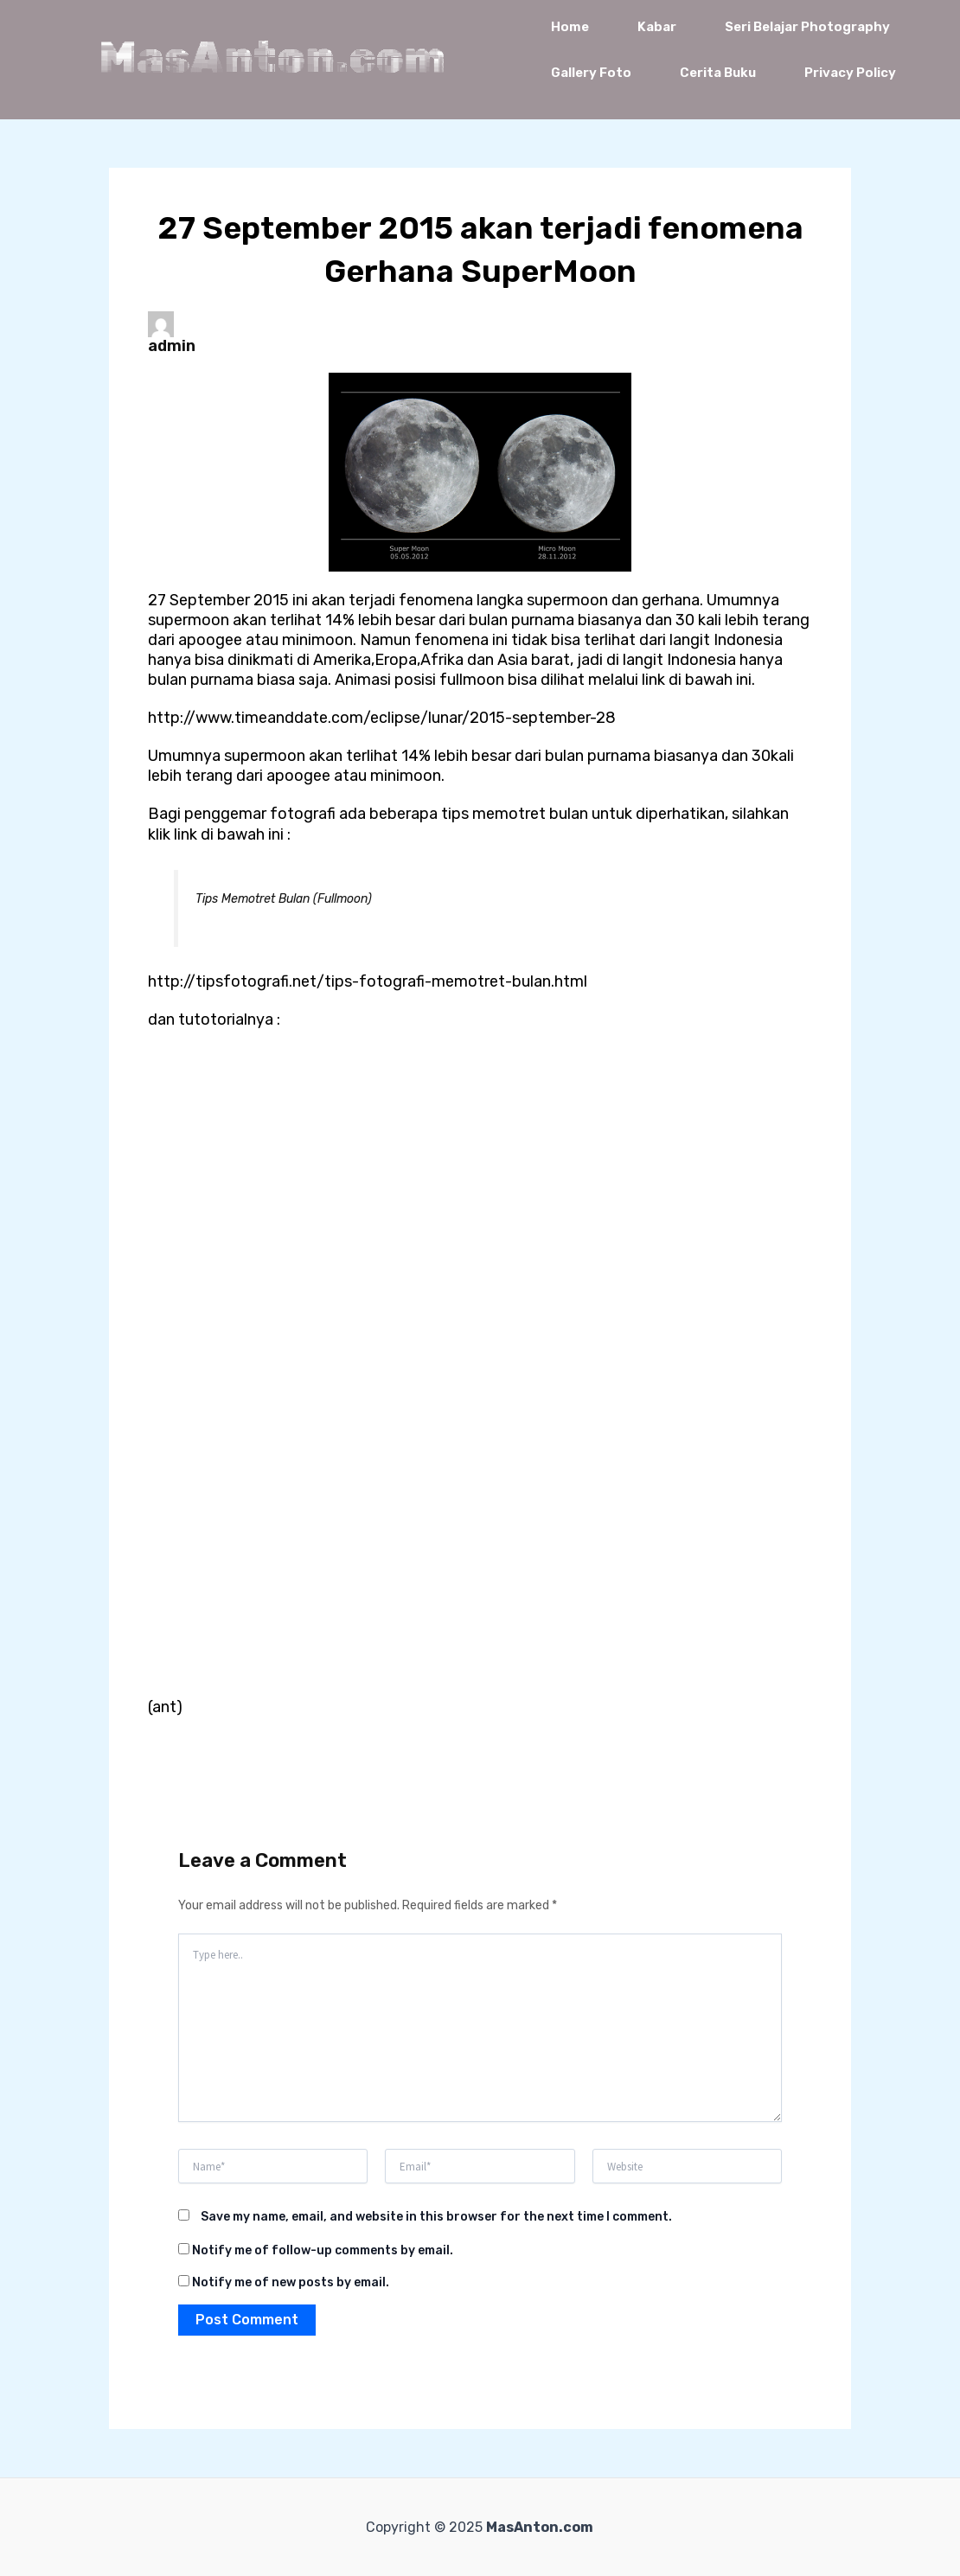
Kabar (656, 27)
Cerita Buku (718, 72)
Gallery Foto (591, 72)
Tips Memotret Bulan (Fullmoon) (283, 899)
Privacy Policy (850, 72)
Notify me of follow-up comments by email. (322, 2250)
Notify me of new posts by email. (290, 2282)
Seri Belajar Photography (807, 27)
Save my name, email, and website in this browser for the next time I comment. (436, 2216)
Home (570, 27)
